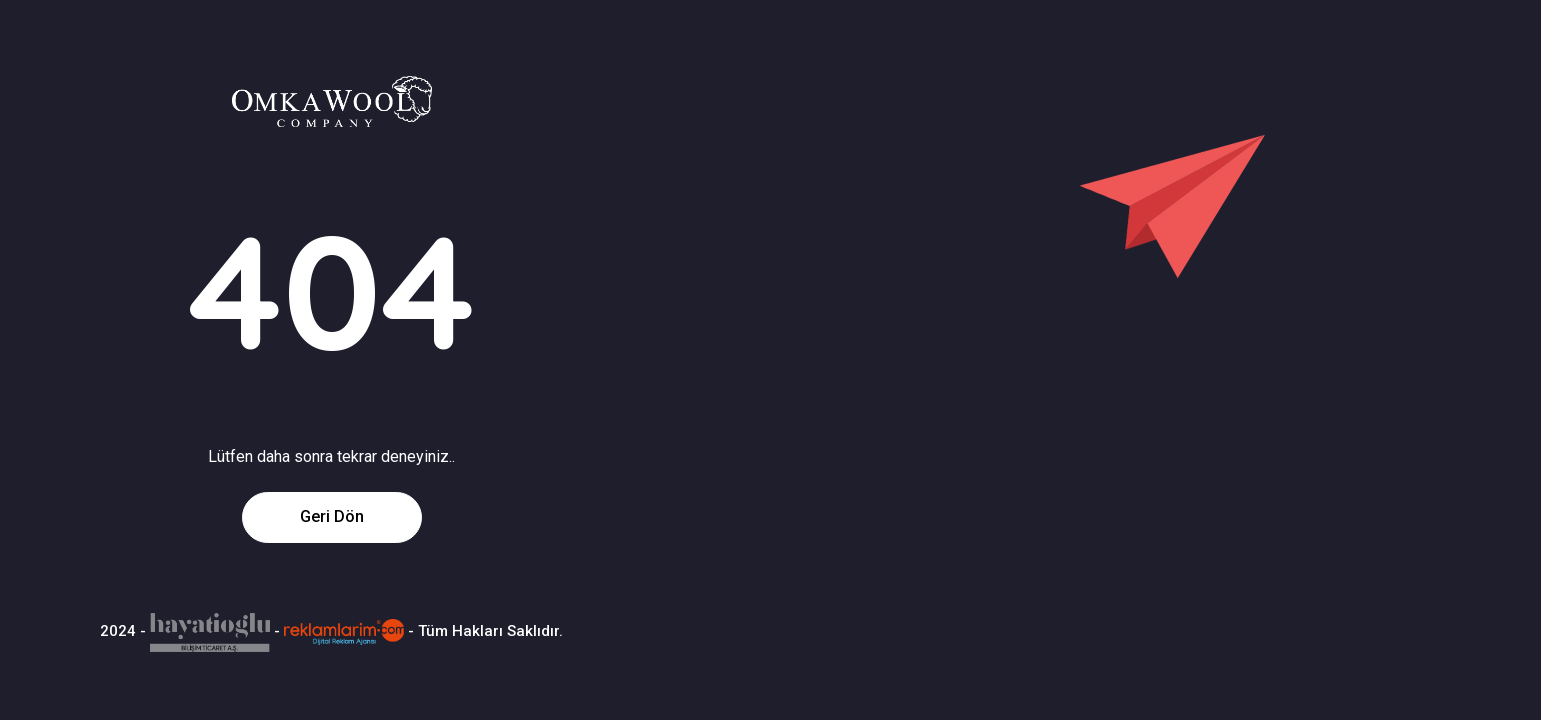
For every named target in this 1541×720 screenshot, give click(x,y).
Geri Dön (332, 516)
